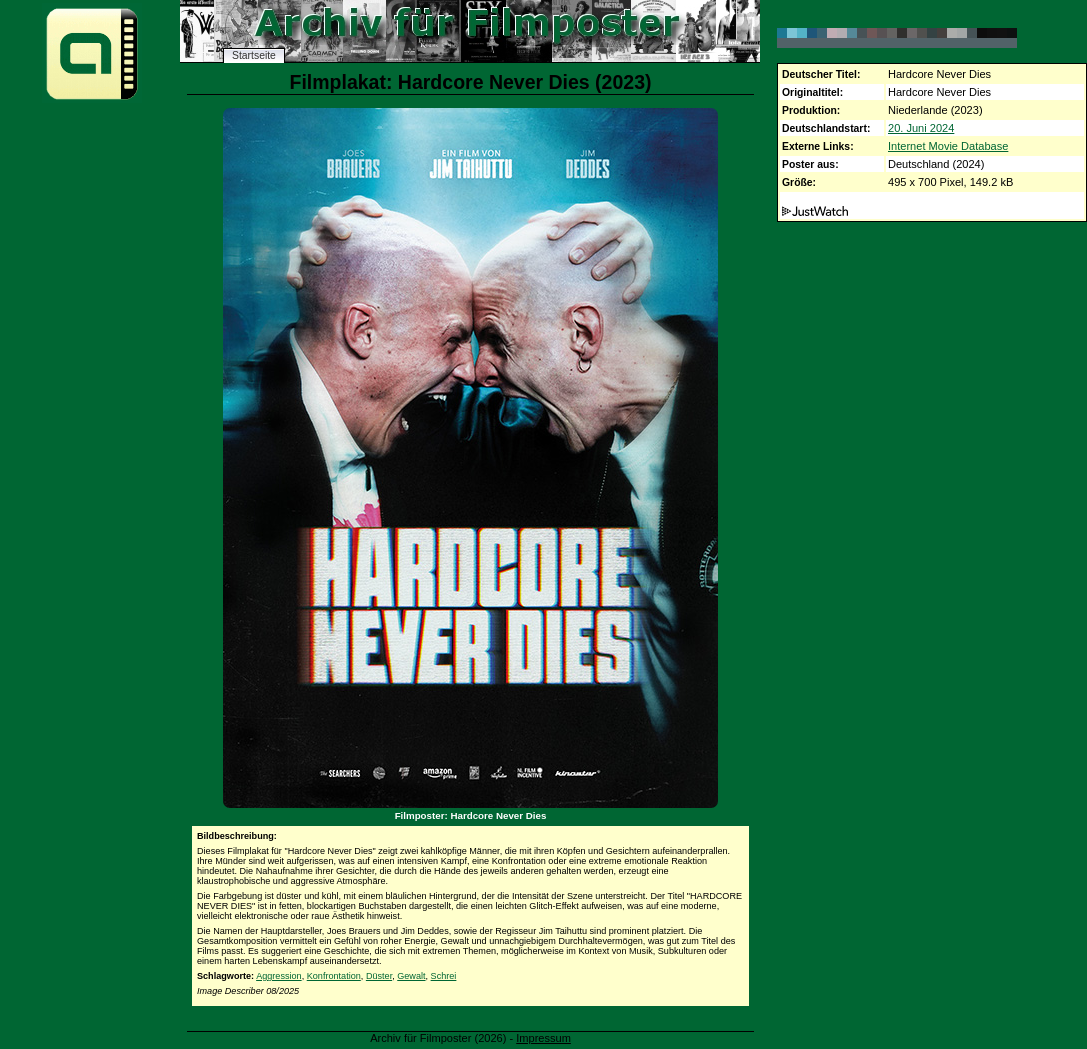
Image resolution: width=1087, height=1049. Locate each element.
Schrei (444, 976)
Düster (379, 976)
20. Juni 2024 (921, 128)
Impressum (543, 1038)
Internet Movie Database (948, 146)
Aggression (279, 976)
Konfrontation (334, 976)
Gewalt (411, 976)
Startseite (254, 55)
